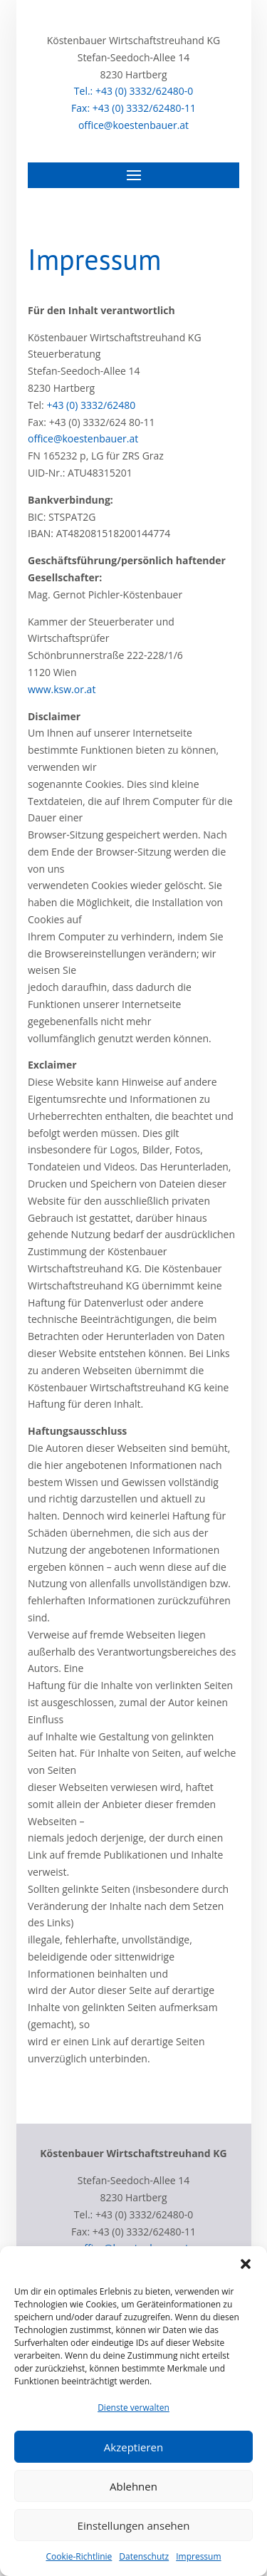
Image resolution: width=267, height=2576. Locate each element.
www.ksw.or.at (61, 689)
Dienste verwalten (133, 2407)
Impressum (198, 2556)
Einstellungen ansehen (134, 2525)
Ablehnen (133, 2486)
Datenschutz (144, 2556)
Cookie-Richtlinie (79, 2556)
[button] (246, 2264)
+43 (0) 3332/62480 (90, 405)
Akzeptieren (133, 2447)
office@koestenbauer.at (133, 125)
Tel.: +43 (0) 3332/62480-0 (133, 91)
